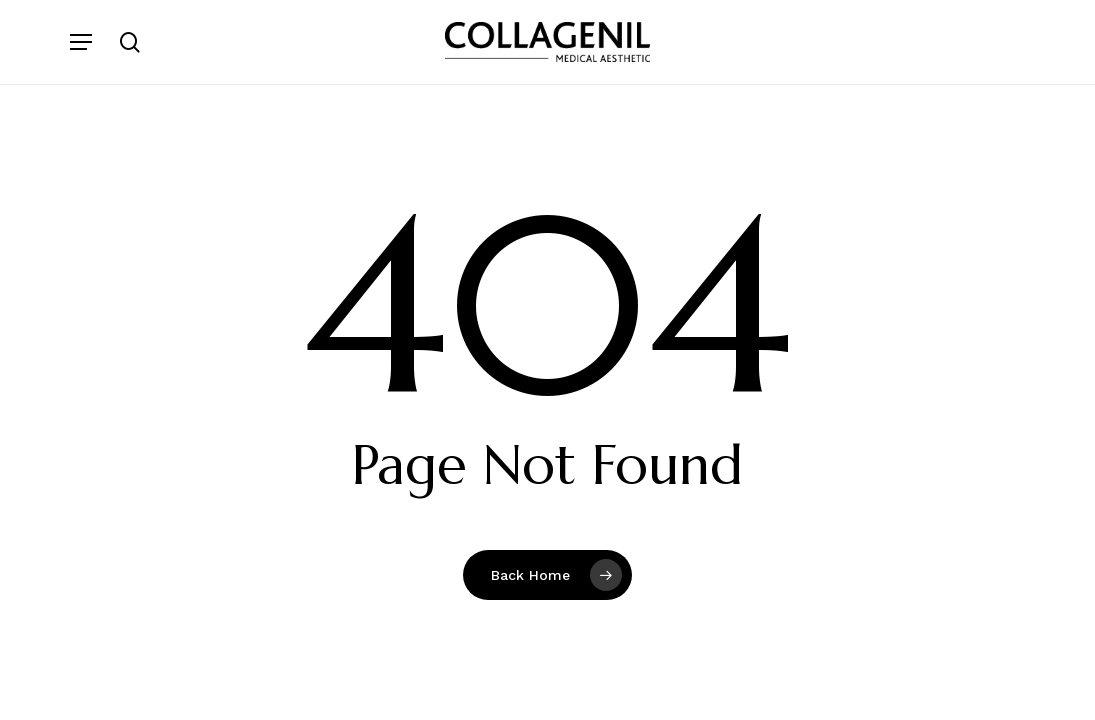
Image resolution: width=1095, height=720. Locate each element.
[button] (81, 42)
